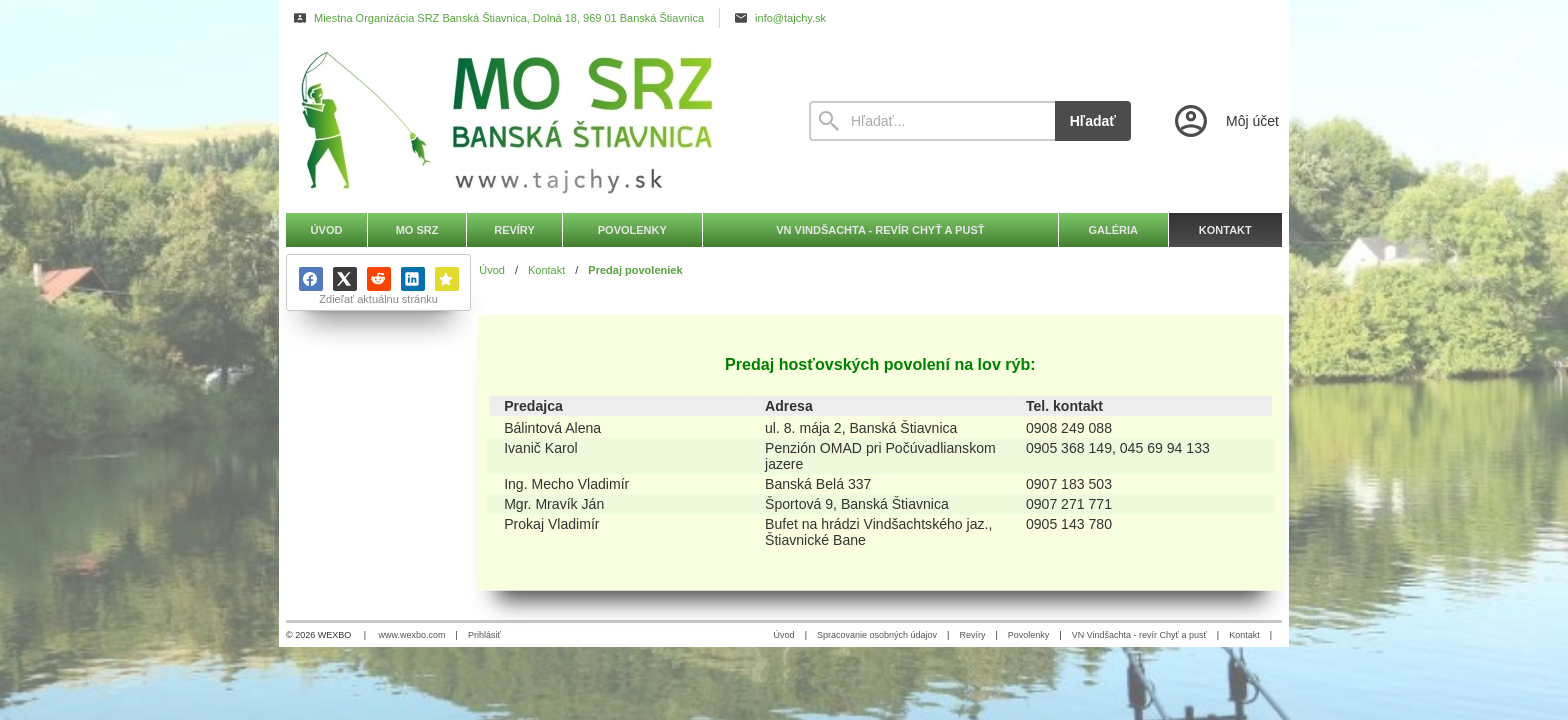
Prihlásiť (484, 635)
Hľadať (1093, 121)
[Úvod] (529, 121)
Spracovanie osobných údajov (877, 635)
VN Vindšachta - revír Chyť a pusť (1139, 635)
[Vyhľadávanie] (932, 121)
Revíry (972, 635)
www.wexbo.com (412, 635)
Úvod (784, 635)
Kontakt (1244, 635)
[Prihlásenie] (1225, 121)
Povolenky (1029, 635)
